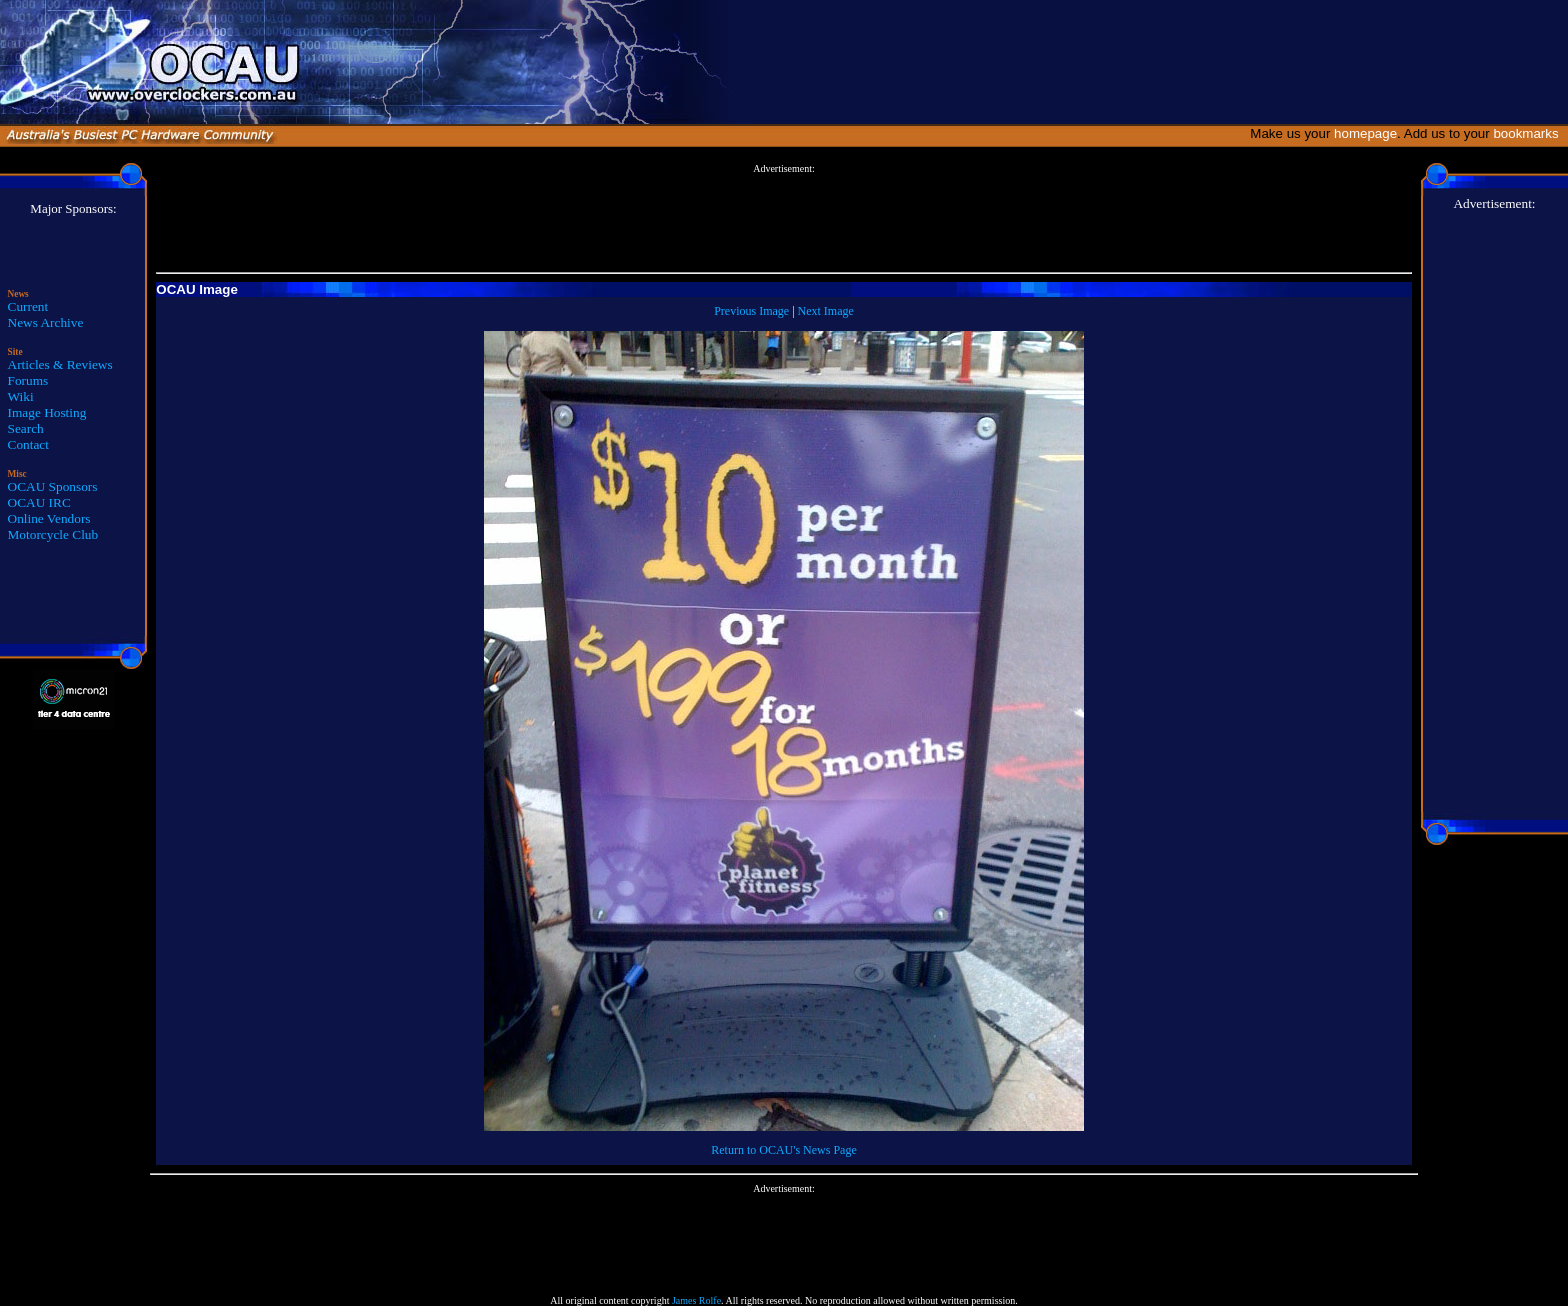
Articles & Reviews (60, 364)
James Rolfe (696, 1300)
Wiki (21, 396)
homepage (1365, 133)
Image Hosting (47, 412)
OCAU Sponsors (53, 486)
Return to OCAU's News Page (783, 1150)
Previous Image (751, 311)
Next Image (826, 311)
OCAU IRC (39, 502)
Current (28, 306)
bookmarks (1529, 133)
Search (26, 428)
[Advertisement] (784, 219)
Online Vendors (49, 518)
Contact (28, 444)
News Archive (46, 322)
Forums (28, 380)
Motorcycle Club (53, 534)
